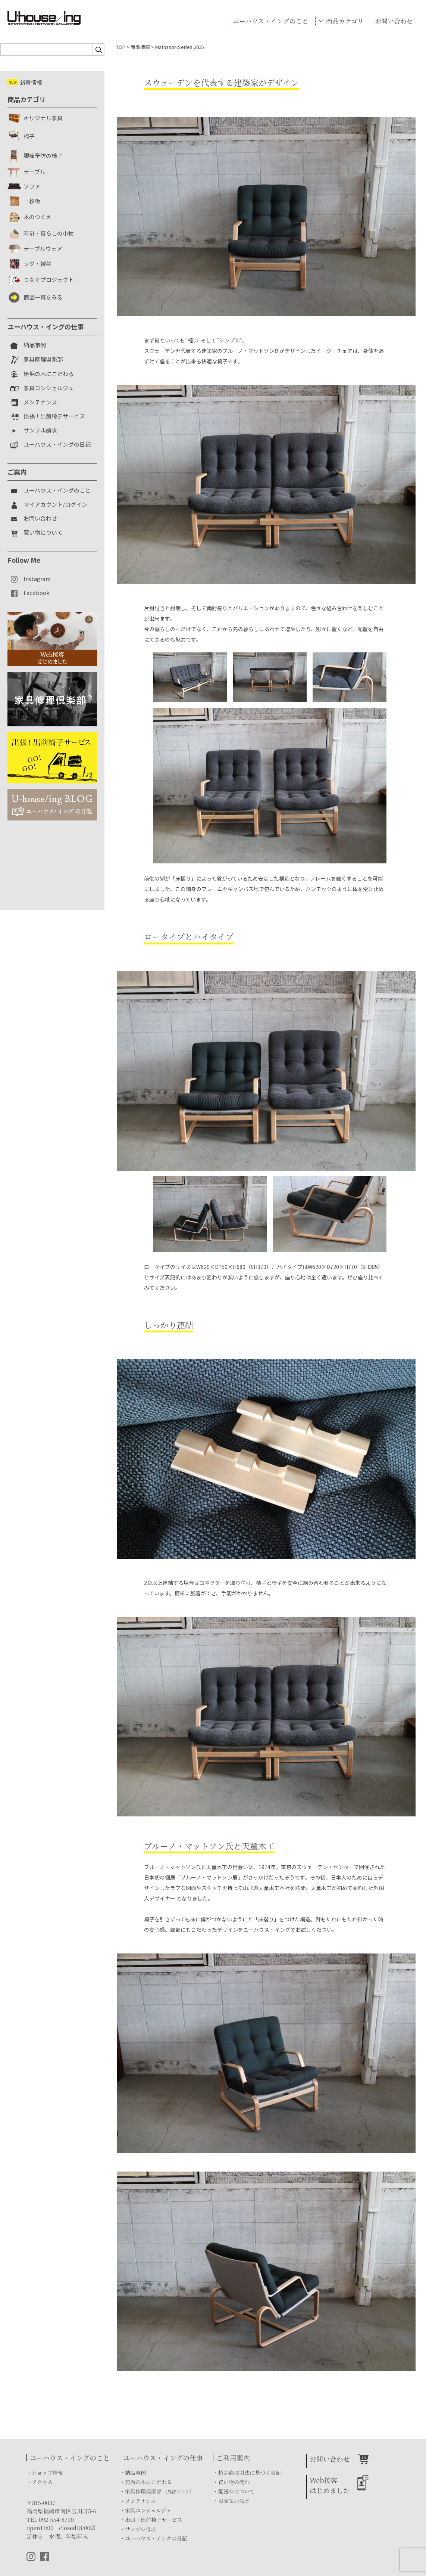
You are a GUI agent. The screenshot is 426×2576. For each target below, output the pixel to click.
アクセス (42, 2482)
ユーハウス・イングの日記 (156, 2538)
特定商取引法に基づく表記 (249, 2472)
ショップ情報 (47, 2472)
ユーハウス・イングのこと (270, 20)
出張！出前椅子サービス (153, 2519)
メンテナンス (140, 2501)
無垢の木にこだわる (148, 2482)
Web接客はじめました (330, 2485)
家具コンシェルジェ (148, 2510)
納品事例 (135, 2472)
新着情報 (24, 82)
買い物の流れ (234, 2482)
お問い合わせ (394, 20)
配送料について (236, 2491)
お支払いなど (234, 2500)
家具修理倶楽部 (159, 2491)
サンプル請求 (140, 2529)
